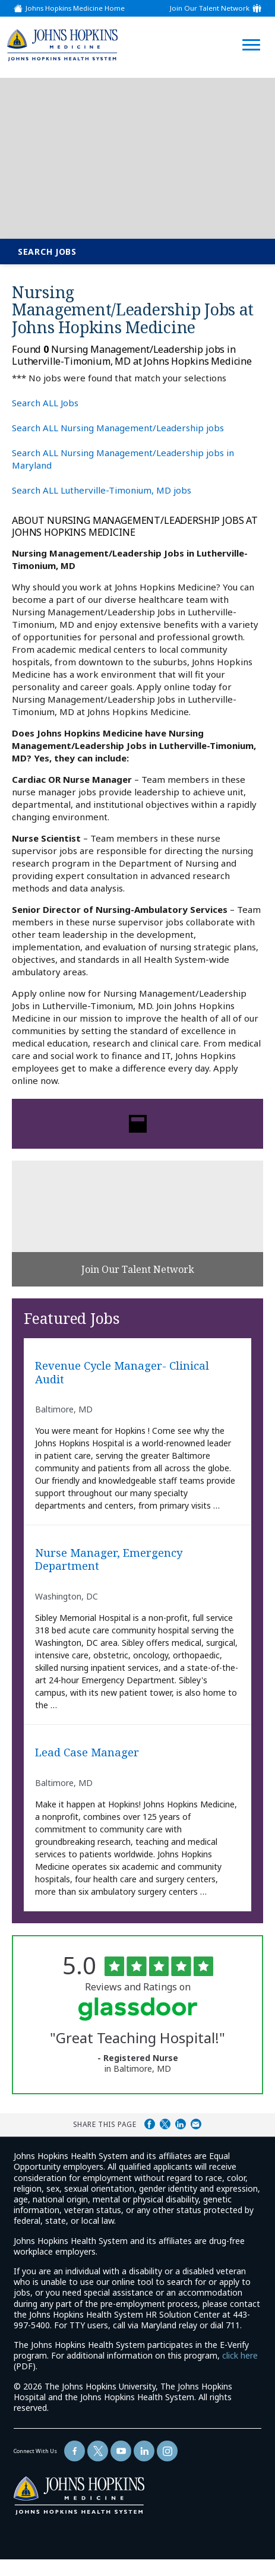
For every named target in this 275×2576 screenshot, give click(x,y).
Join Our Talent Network (209, 8)
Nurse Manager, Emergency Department (108, 1559)
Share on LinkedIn (180, 2124)
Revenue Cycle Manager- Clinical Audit (122, 1372)
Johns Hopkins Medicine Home (75, 8)
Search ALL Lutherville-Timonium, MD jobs (101, 490)
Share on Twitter (165, 2124)
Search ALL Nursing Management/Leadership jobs (118, 428)
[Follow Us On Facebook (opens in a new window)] (74, 2451)
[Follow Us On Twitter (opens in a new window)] (97, 2451)
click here (240, 2355)
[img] (61, 45)
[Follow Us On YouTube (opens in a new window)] (120, 2451)
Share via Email (196, 2124)
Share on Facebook (149, 2124)
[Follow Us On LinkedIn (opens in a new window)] (144, 2451)
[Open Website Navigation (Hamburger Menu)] (249, 30)
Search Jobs (47, 251)
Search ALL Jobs (45, 403)
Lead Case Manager (87, 1752)
